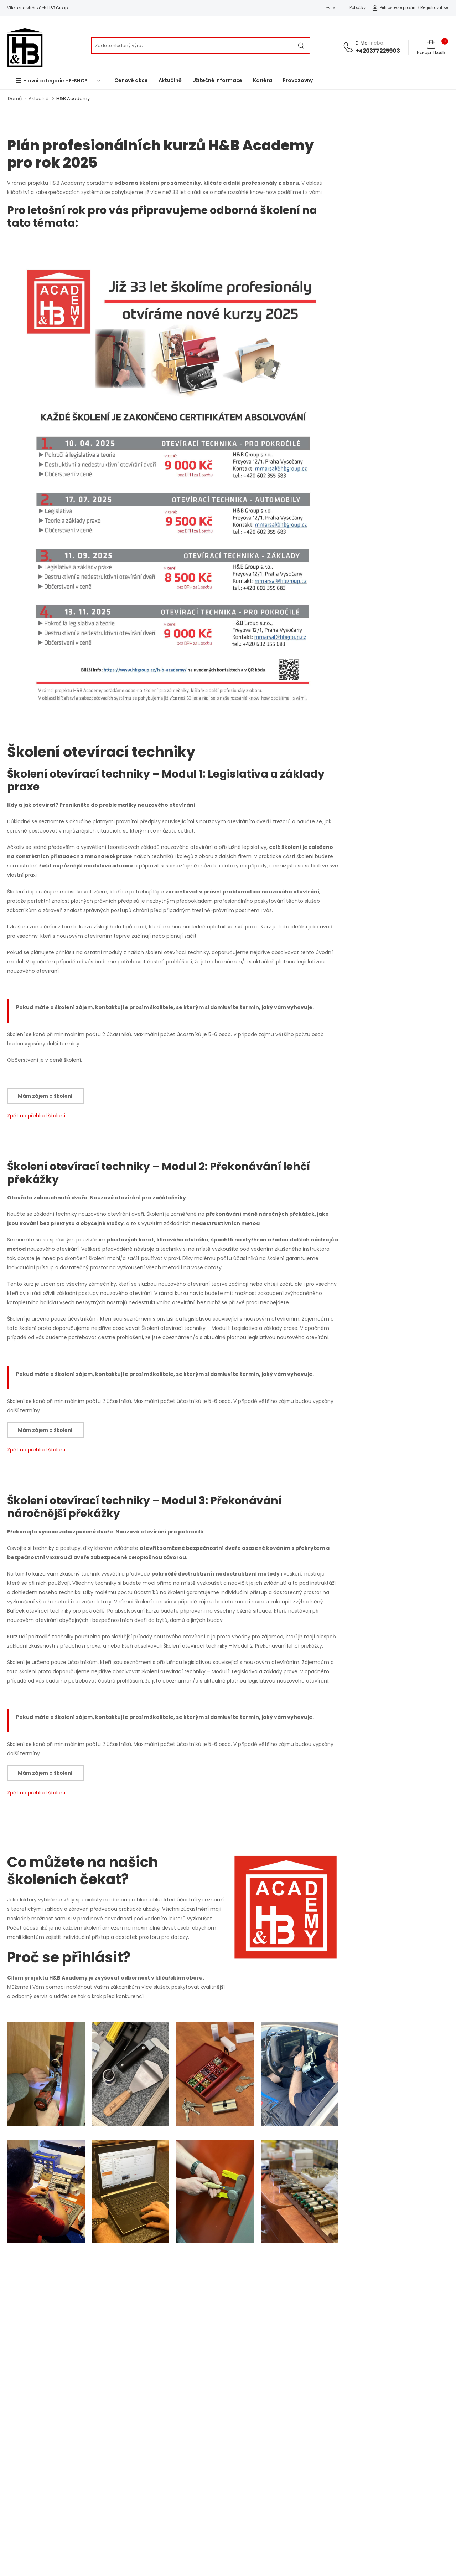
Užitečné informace (217, 80)
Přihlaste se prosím (394, 7)
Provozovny (298, 80)
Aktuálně (170, 80)
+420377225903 (378, 51)
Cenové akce (131, 80)
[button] (57, 80)
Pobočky (357, 7)
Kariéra (262, 80)
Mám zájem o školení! (46, 1096)
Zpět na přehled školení (36, 1115)
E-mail (363, 43)
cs (328, 8)
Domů (15, 98)
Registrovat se (434, 7)
